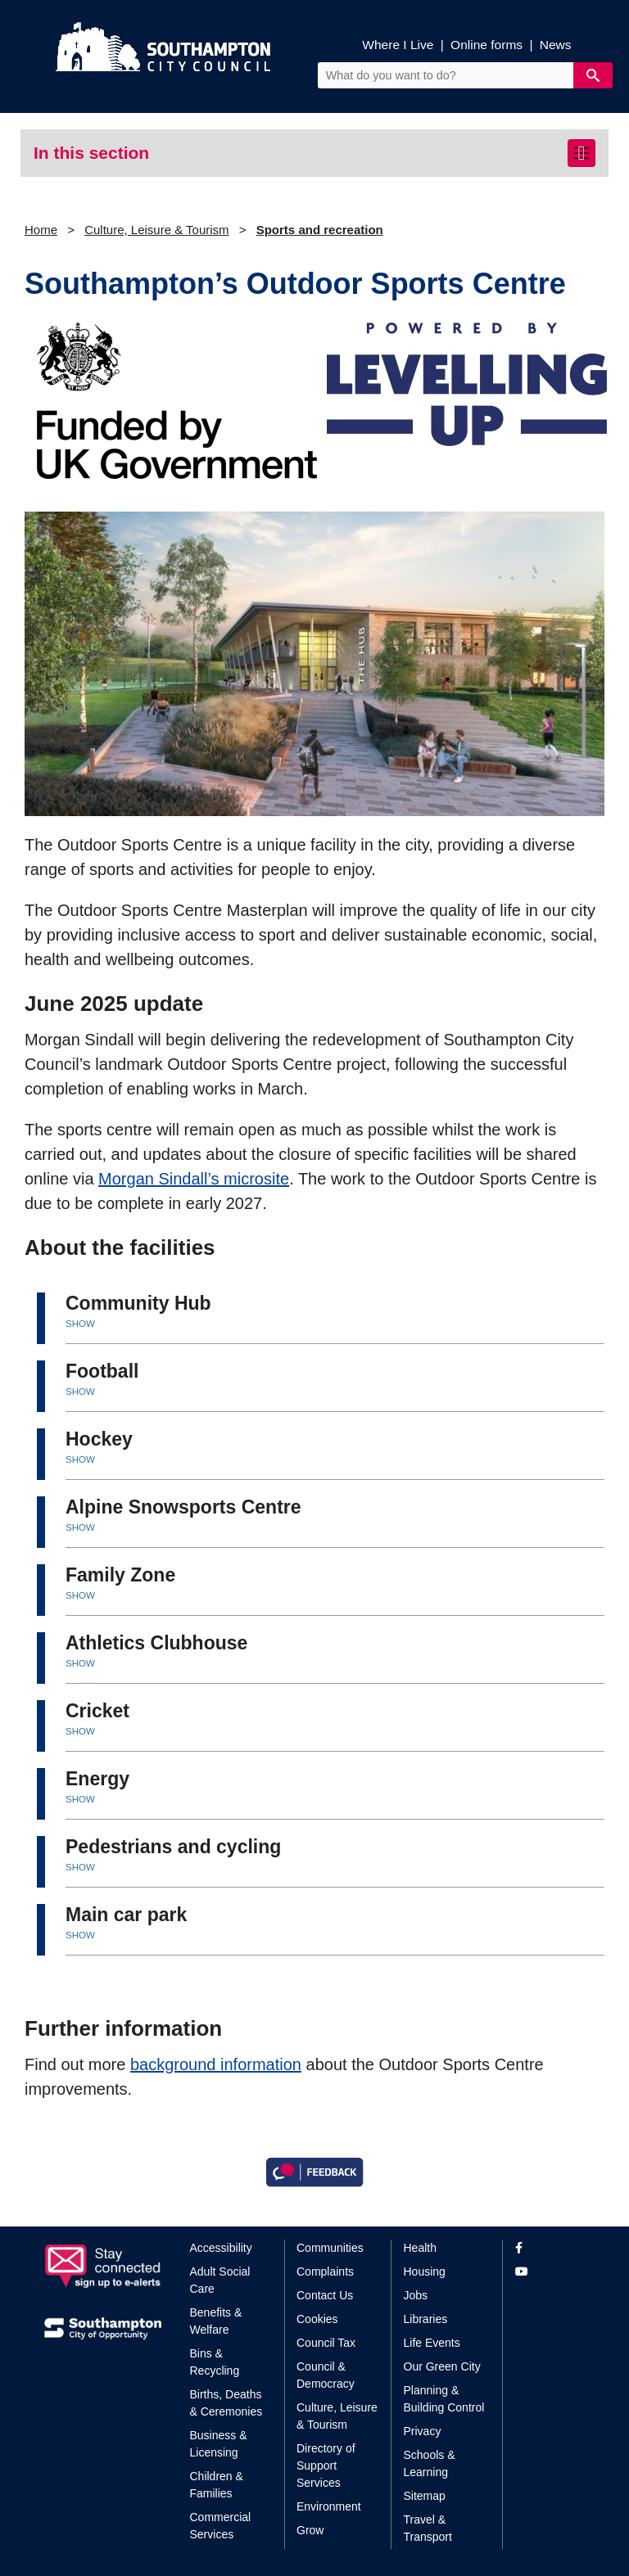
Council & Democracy (325, 2375)
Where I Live (397, 45)
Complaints (325, 2271)
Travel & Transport (428, 2528)
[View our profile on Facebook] (550, 2248)
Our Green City (442, 2366)
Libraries (426, 2319)
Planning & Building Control (444, 2399)
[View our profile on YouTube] (550, 2272)
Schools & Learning (429, 2463)
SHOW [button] (80, 1324)
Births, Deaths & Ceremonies (226, 2403)
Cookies (317, 2319)
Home (41, 230)
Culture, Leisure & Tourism (156, 230)
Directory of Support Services (325, 2465)
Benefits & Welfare (216, 2321)
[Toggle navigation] (581, 153)
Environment (328, 2506)
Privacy (422, 2431)
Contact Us (324, 2295)
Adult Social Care (220, 2280)
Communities (330, 2247)
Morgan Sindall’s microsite (193, 1179)
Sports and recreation (319, 230)
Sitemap (425, 2495)
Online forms (486, 45)
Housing (425, 2271)
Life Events (432, 2342)
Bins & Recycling (215, 2362)
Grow (310, 2530)
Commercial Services (220, 2526)
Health (420, 2247)
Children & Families (216, 2485)
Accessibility (221, 2247)
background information (215, 2064)
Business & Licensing (218, 2444)
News (556, 45)
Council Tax (325, 2342)
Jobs (416, 2295)
